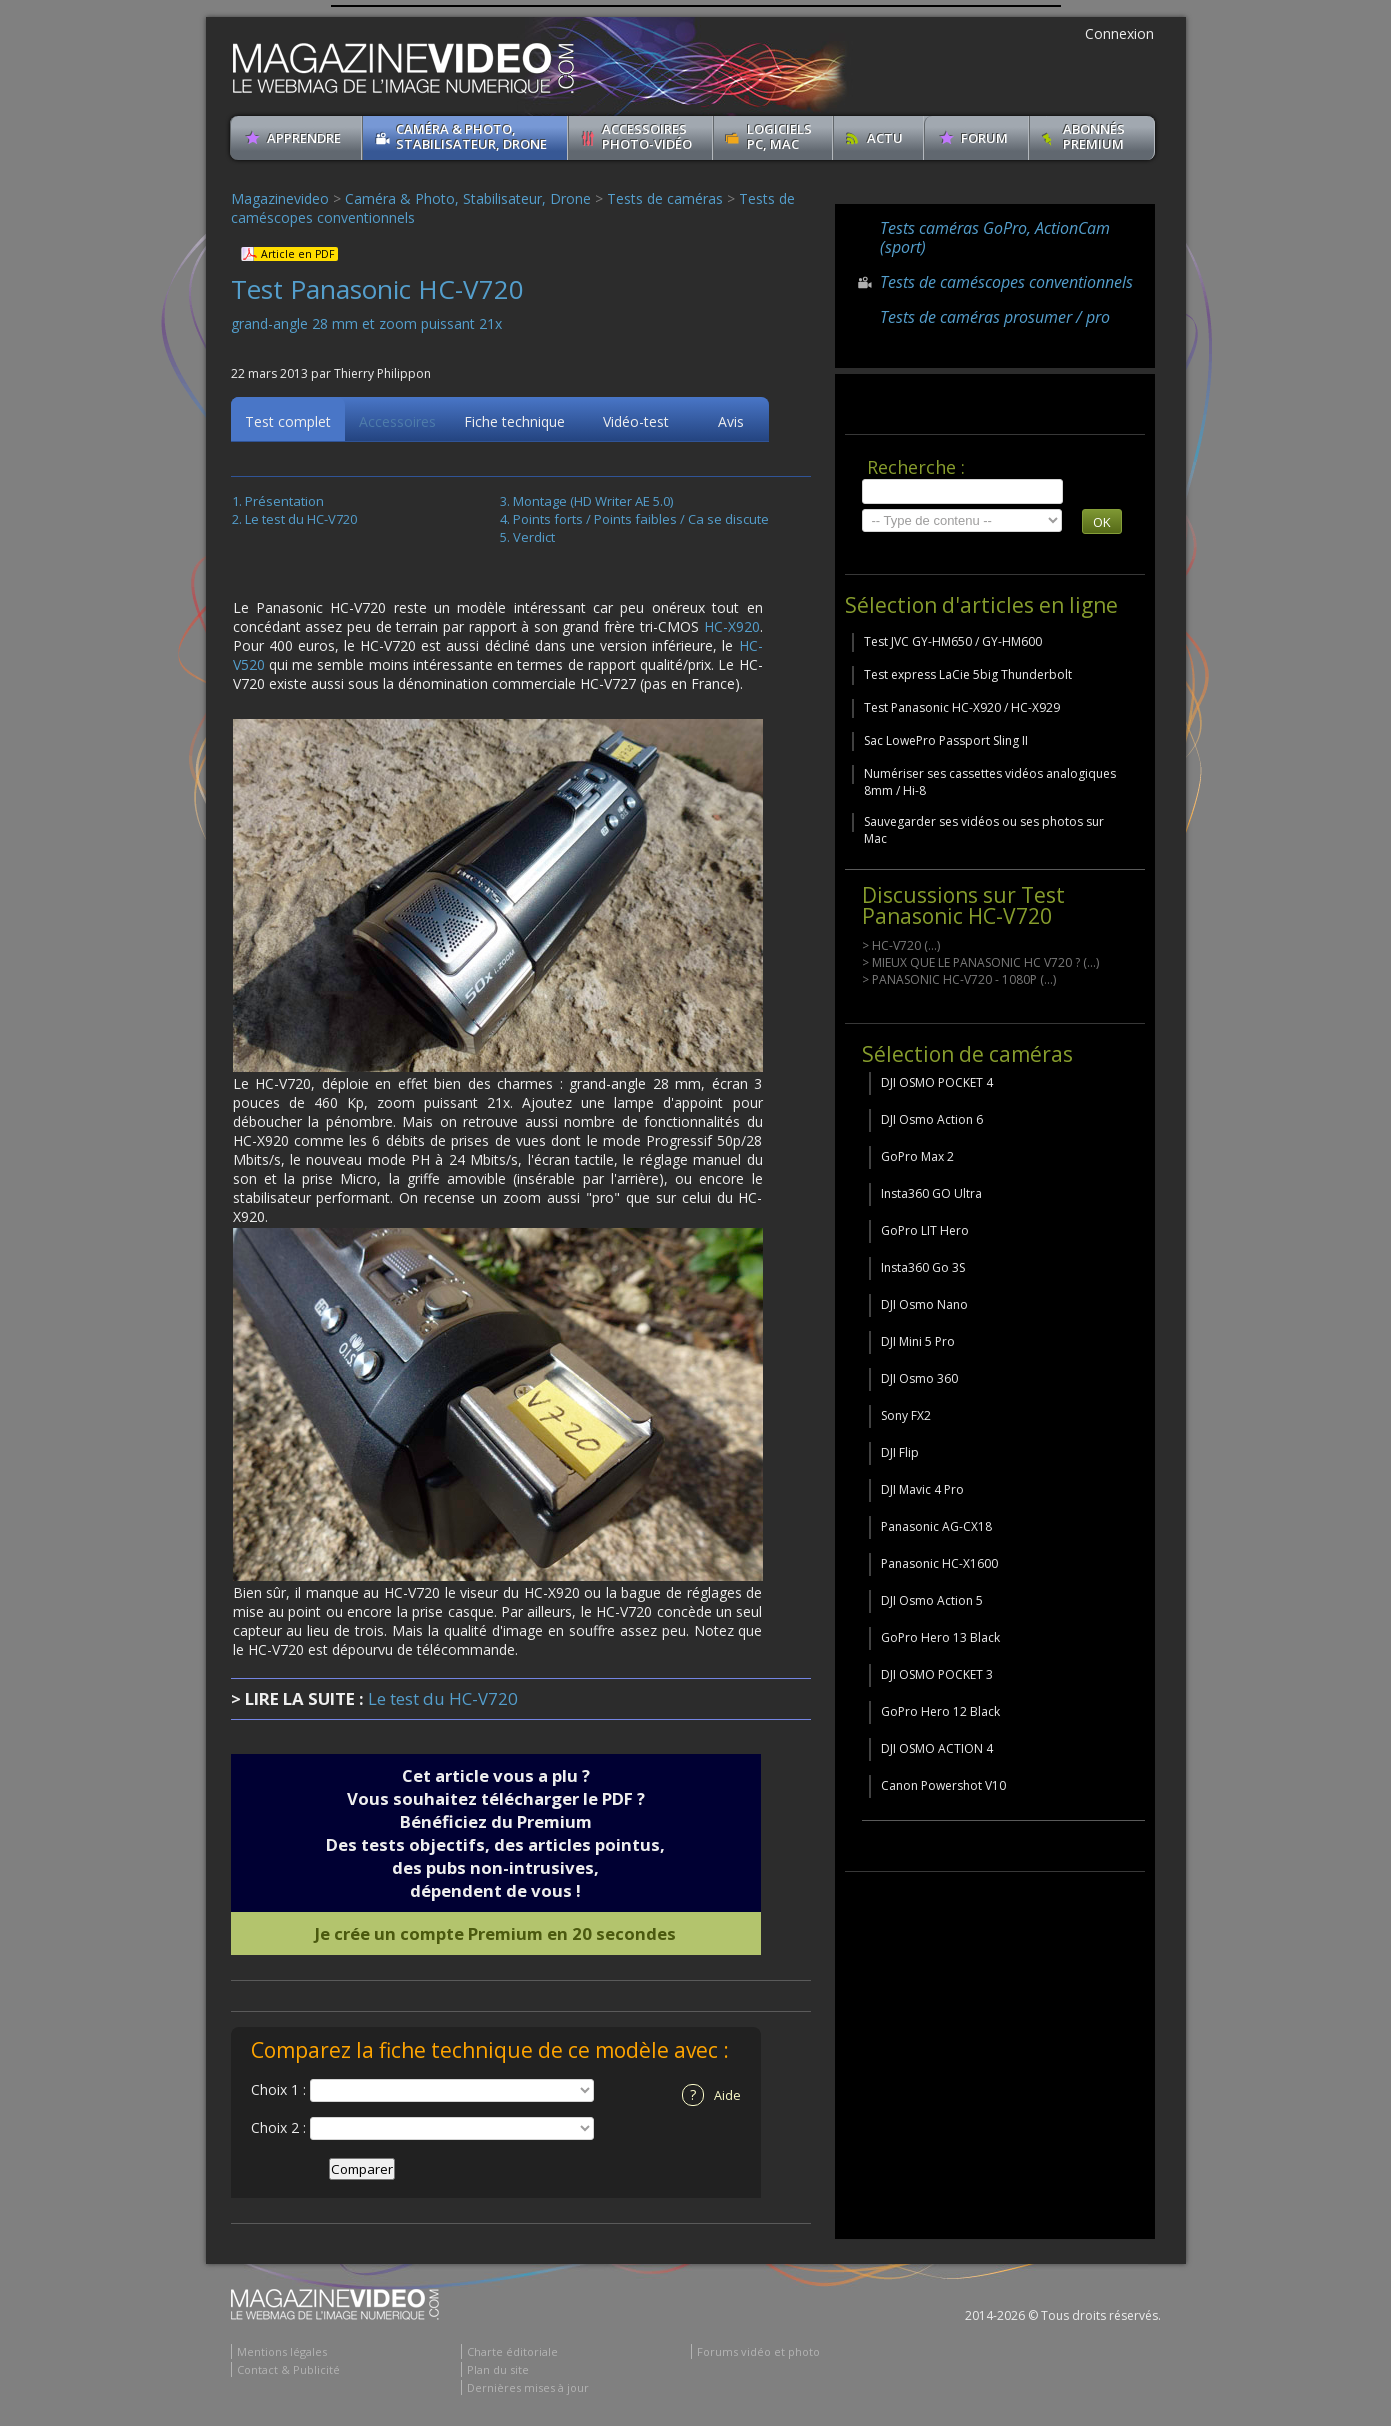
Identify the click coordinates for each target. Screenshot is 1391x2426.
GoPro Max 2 (917, 1156)
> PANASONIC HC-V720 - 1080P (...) (959, 979)
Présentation (284, 504)
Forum (984, 138)
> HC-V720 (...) (901, 945)
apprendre (304, 138)
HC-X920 (732, 629)
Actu (885, 138)
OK (1102, 522)
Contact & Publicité (288, 2372)
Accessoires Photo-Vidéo (647, 136)
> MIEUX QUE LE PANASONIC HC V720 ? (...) (980, 962)
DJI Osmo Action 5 (932, 1600)
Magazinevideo (280, 198)
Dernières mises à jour (528, 2390)
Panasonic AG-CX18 (936, 1526)
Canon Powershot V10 (943, 1785)
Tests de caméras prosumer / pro (995, 317)
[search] (962, 491)
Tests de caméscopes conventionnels (1006, 282)
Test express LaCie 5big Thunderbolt (968, 674)
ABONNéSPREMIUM (1094, 136)
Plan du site (498, 2372)
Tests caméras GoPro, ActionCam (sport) (995, 237)
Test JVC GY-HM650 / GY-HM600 (953, 641)
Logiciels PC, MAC (779, 136)
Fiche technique (514, 424)
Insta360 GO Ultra (931, 1193)
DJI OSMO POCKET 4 (937, 1082)
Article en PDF (297, 254)
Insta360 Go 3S (923, 1267)
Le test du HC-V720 (301, 522)
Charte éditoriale (512, 2354)
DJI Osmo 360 (919, 1378)
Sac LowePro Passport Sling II (946, 740)
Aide (711, 2098)
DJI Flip (900, 1452)
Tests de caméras (665, 198)
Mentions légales (282, 2354)
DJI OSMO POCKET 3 (937, 1674)
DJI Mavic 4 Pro (922, 1489)
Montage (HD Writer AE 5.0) (593, 504)
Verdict (534, 540)
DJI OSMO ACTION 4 (937, 1748)
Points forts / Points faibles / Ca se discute (641, 522)
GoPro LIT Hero (925, 1230)
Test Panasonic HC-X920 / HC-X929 (962, 707)
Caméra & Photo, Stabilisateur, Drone (471, 136)
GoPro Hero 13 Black (940, 1637)
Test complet (288, 424)
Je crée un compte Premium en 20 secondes (495, 1936)
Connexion (1119, 33)
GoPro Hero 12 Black (940, 1711)
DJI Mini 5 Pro (918, 1341)
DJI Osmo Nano (924, 1304)
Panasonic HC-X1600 (939, 1563)
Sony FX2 (906, 1415)
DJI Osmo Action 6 (932, 1119)
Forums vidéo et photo (758, 2354)
